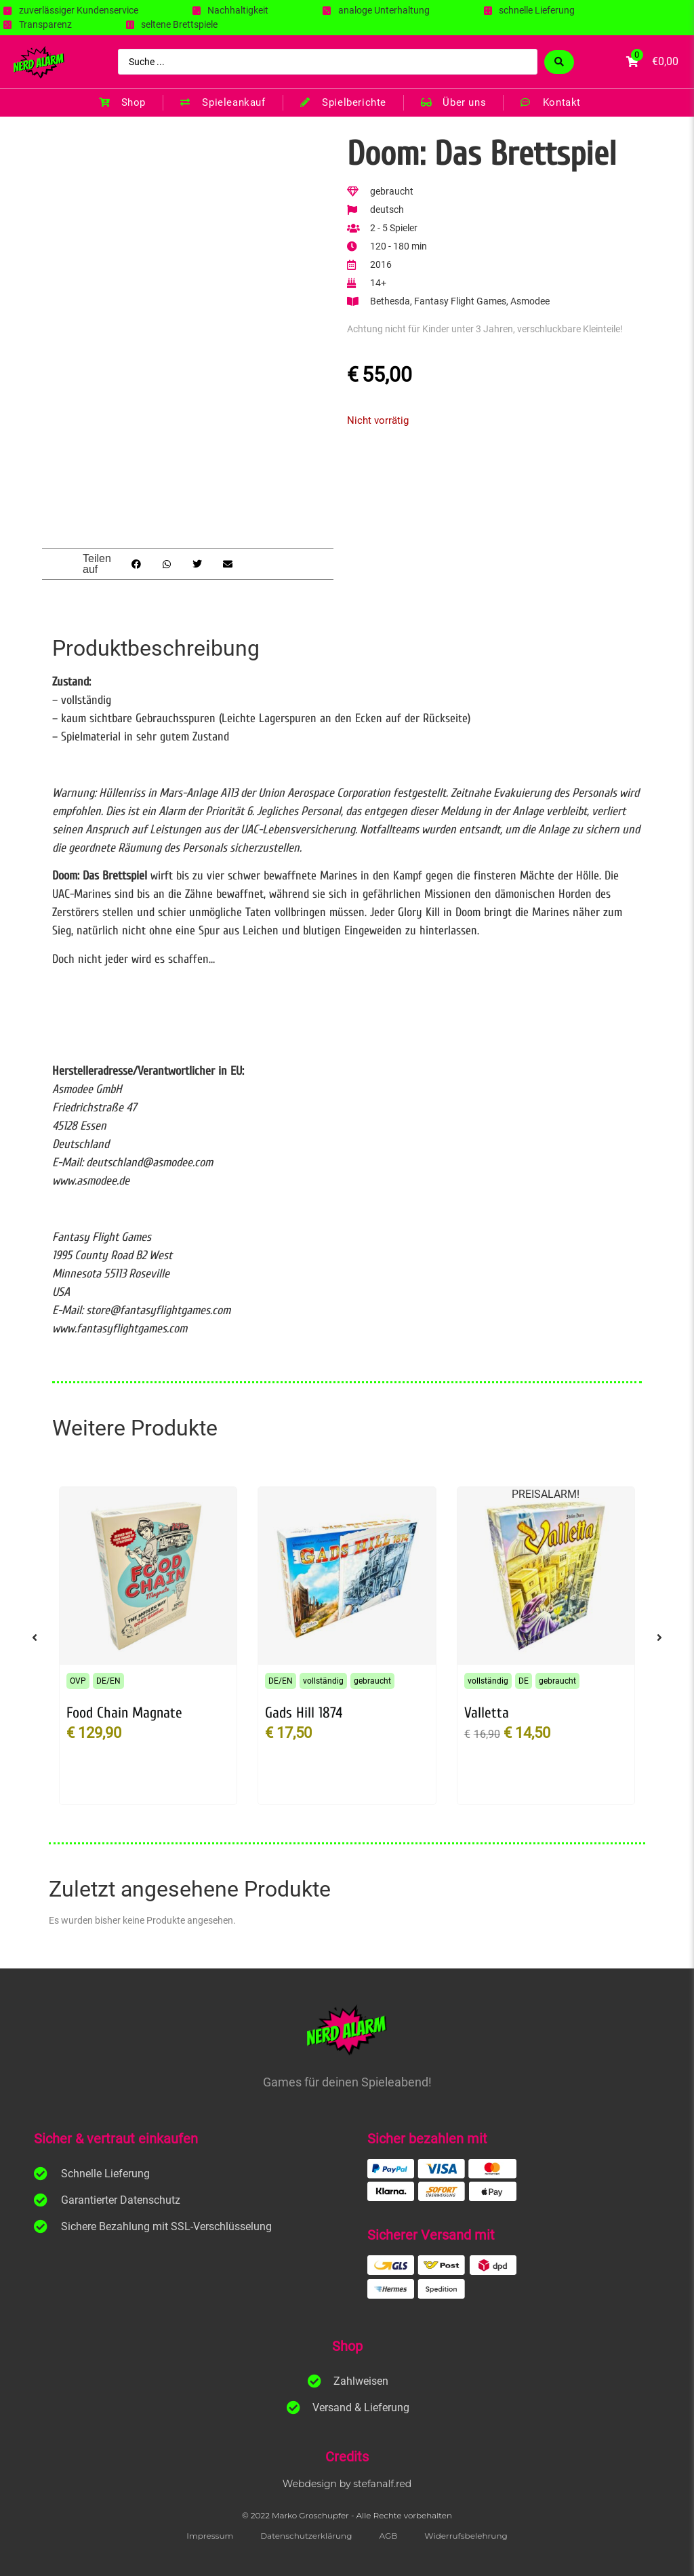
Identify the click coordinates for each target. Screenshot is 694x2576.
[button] (136, 564)
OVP (78, 1681)
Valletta (486, 1713)
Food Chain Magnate (124, 1713)
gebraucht (372, 1681)
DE (523, 1681)
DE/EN (108, 1681)
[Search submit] (559, 62)
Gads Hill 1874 (303, 1713)
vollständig (323, 1681)
